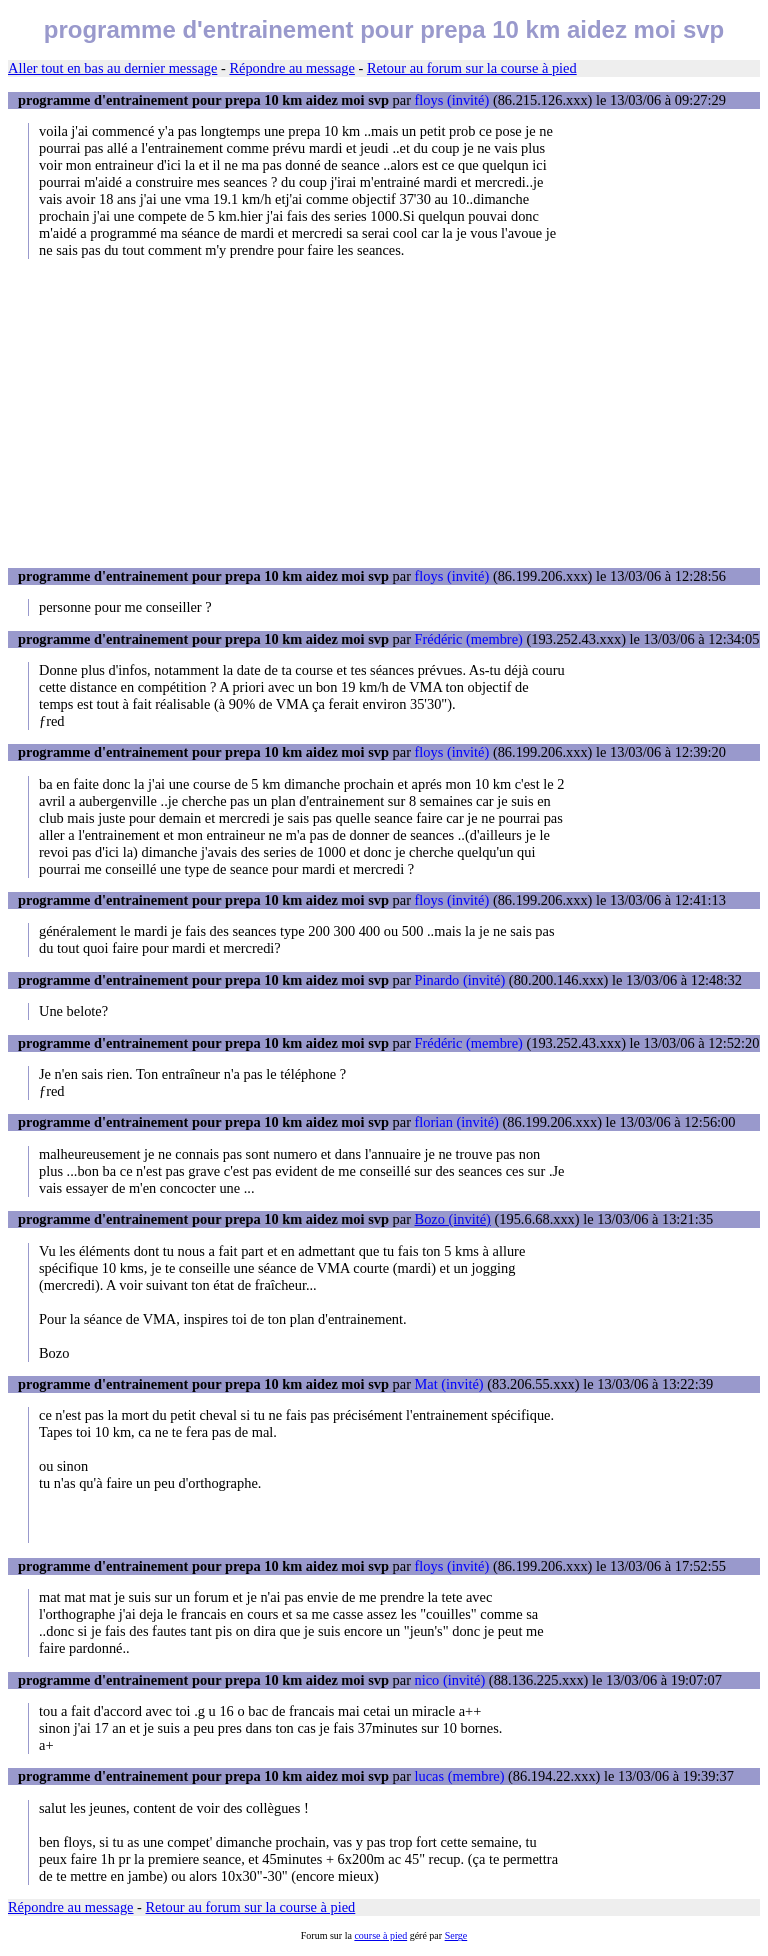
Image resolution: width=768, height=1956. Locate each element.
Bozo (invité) (453, 1219)
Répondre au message (291, 68)
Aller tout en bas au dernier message (112, 68)
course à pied (380, 1935)
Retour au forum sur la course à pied (472, 68)
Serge (456, 1935)
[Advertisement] (384, 413)
